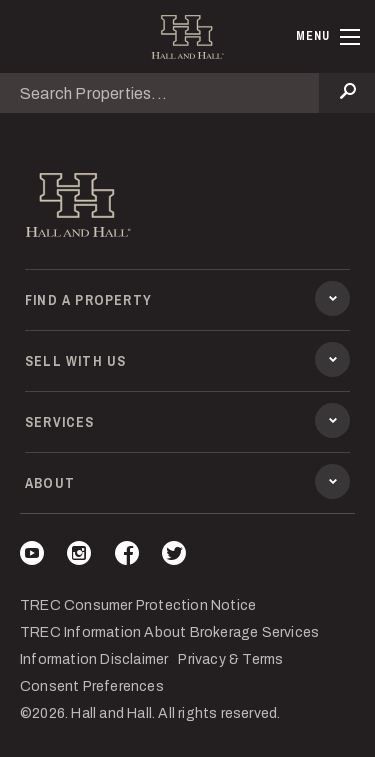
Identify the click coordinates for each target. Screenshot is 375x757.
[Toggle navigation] (328, 37)
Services (187, 424)
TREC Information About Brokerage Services (169, 632)
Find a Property (187, 302)
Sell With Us (187, 363)
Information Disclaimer (94, 659)
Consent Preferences (92, 686)
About (187, 485)
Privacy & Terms (230, 659)
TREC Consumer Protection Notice (138, 605)
